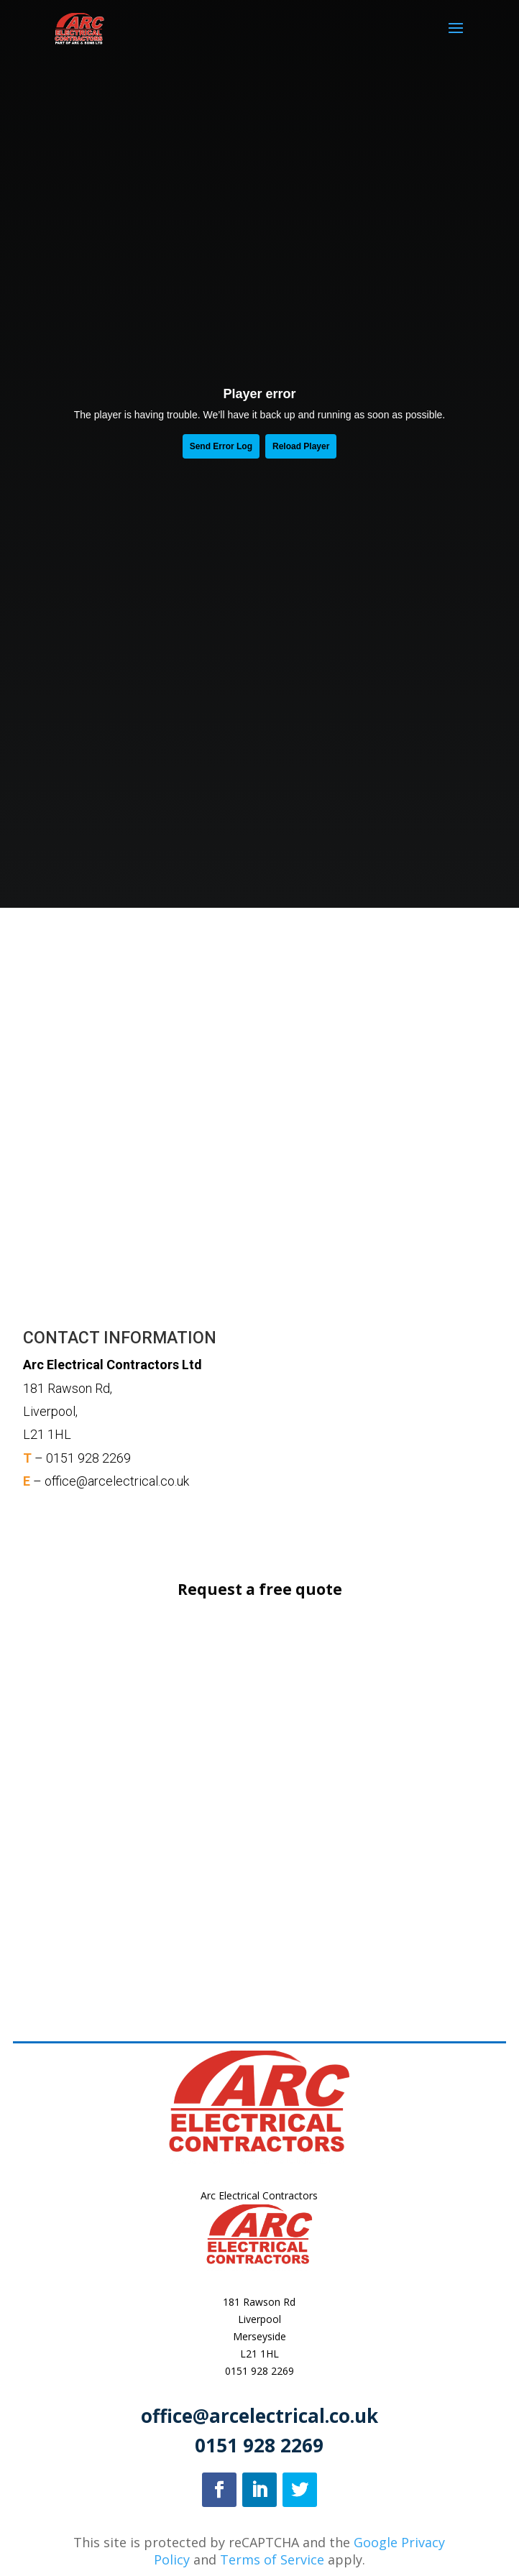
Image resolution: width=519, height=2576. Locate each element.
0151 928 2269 (259, 2371)
